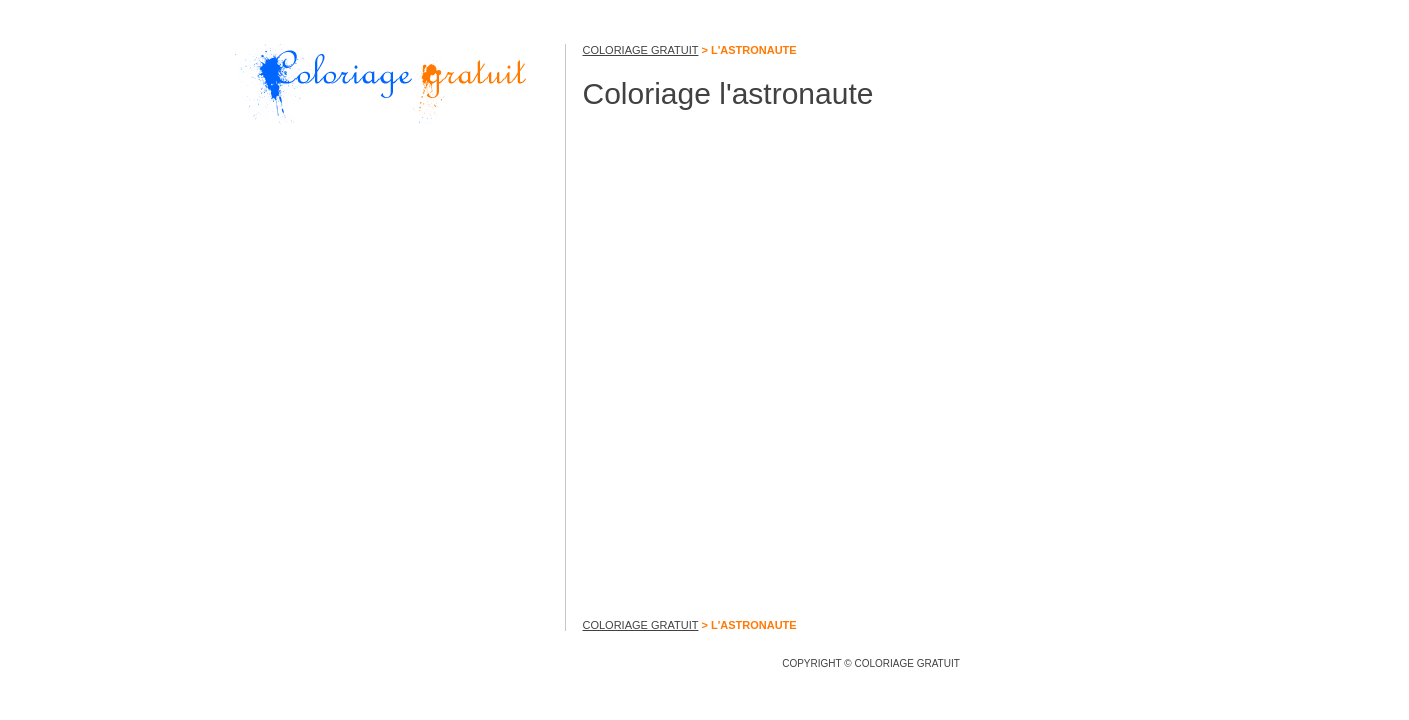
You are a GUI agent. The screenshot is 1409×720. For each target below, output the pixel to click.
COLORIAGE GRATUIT (641, 50)
